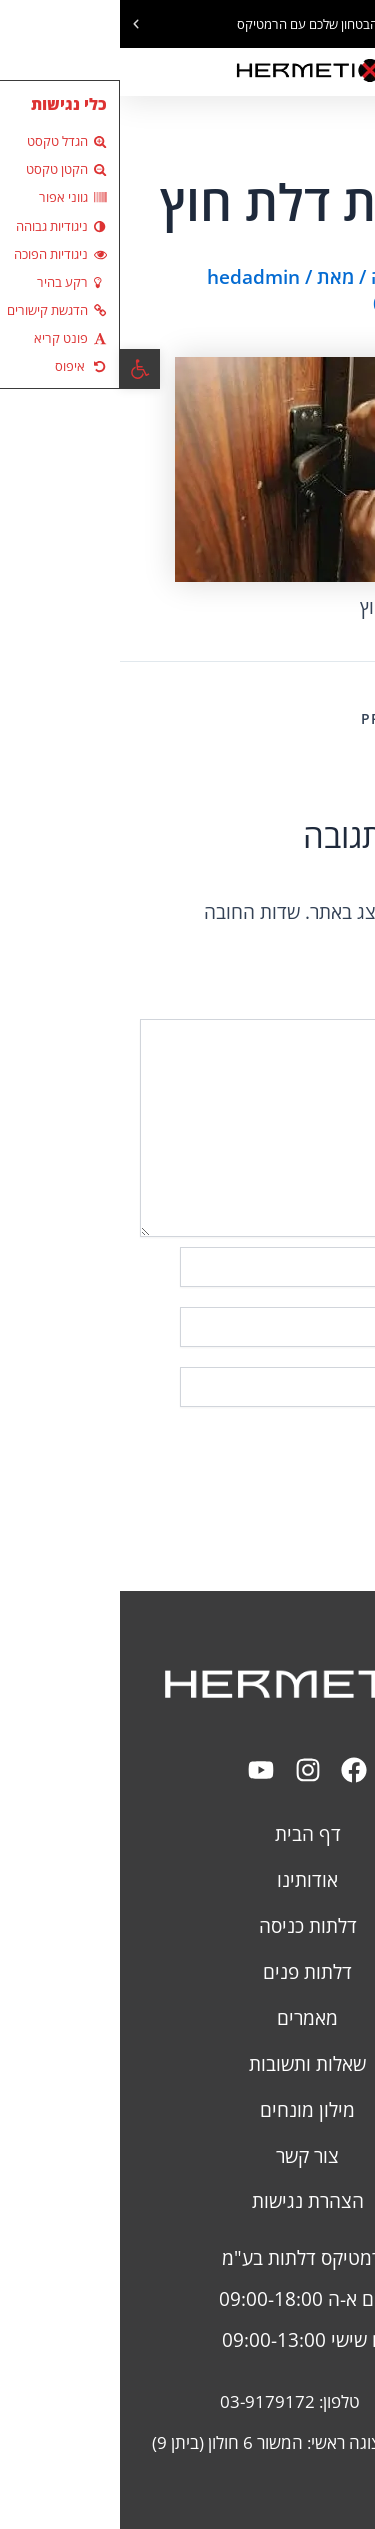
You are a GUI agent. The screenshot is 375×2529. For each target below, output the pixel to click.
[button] (359, 24)
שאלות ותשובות (187, 2063)
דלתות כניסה (188, 1925)
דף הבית (188, 1833)
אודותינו (187, 1879)
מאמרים (187, 2017)
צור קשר (187, 2155)
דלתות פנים (187, 1971)
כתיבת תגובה (303, 276)
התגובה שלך (313, 1005)
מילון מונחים (187, 2109)
